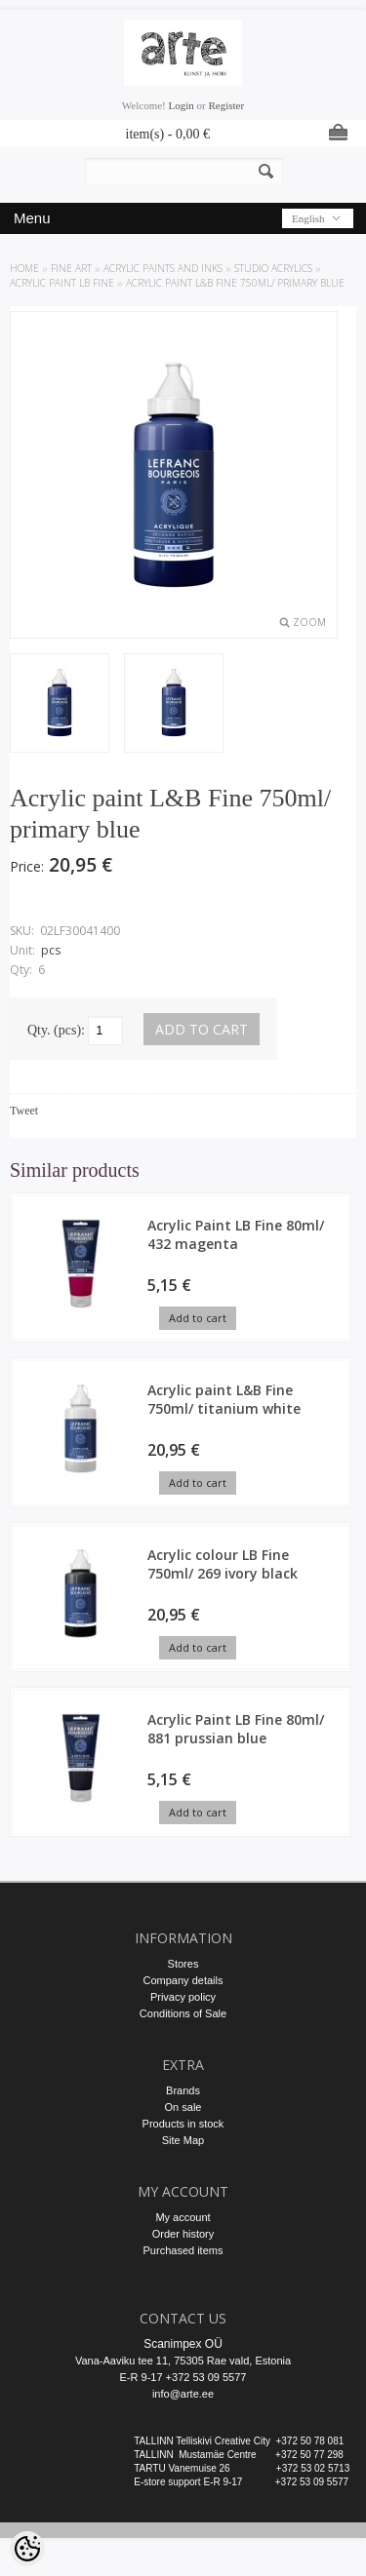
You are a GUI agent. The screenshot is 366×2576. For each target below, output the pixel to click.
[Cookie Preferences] (27, 2548)
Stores (183, 1964)
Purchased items (183, 2250)
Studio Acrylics (273, 268)
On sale (183, 2107)
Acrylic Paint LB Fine (62, 283)
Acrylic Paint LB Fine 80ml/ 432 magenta (235, 1234)
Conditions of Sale (183, 2013)
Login (181, 105)
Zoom (309, 622)
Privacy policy (183, 1997)
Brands (183, 2090)
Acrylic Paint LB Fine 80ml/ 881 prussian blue (235, 1728)
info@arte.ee (183, 2394)
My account (182, 2217)
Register (226, 105)
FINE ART (71, 268)
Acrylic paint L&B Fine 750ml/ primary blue (235, 283)
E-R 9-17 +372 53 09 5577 (183, 2377)
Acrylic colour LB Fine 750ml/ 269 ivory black (222, 1563)
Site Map (183, 2140)
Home (24, 268)
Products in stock (183, 2123)
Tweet (24, 1110)
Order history (183, 2234)
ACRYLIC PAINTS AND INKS (163, 268)
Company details (183, 1980)
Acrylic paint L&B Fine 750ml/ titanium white (224, 1399)
